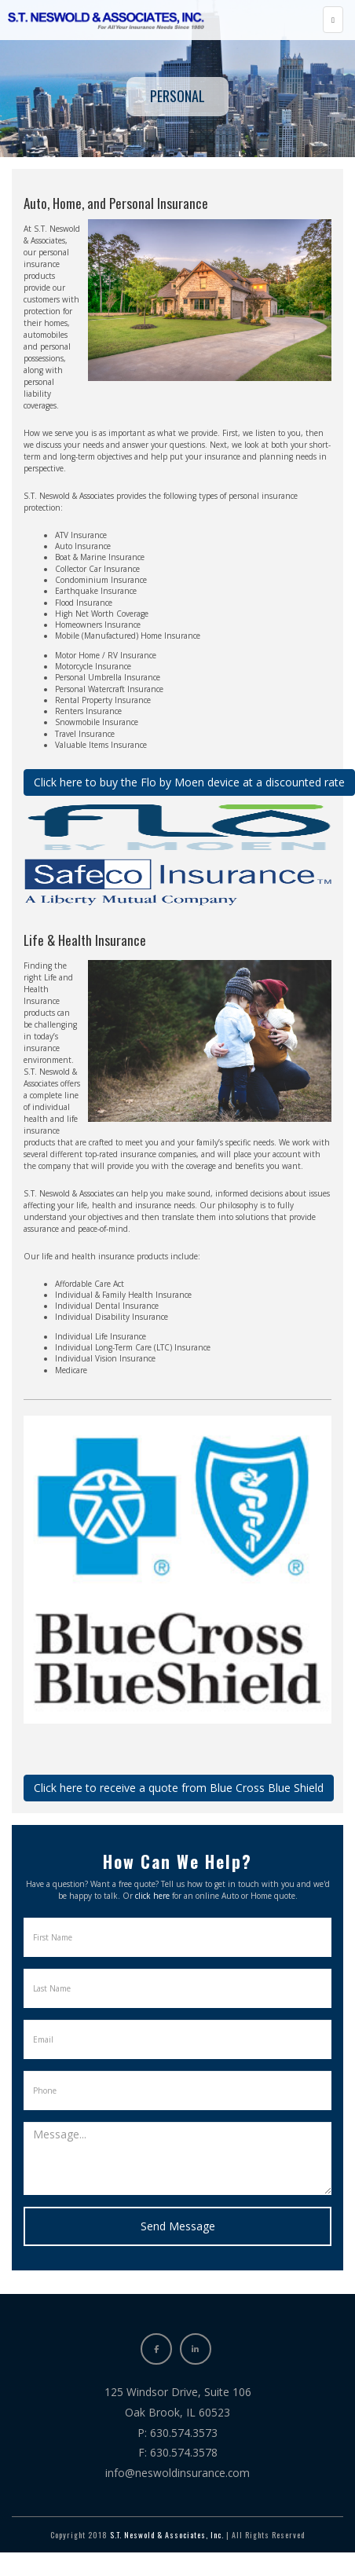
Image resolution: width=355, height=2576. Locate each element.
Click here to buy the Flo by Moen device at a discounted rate (189, 782)
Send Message (178, 2226)
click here (152, 1895)
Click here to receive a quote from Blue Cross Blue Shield (179, 1787)
